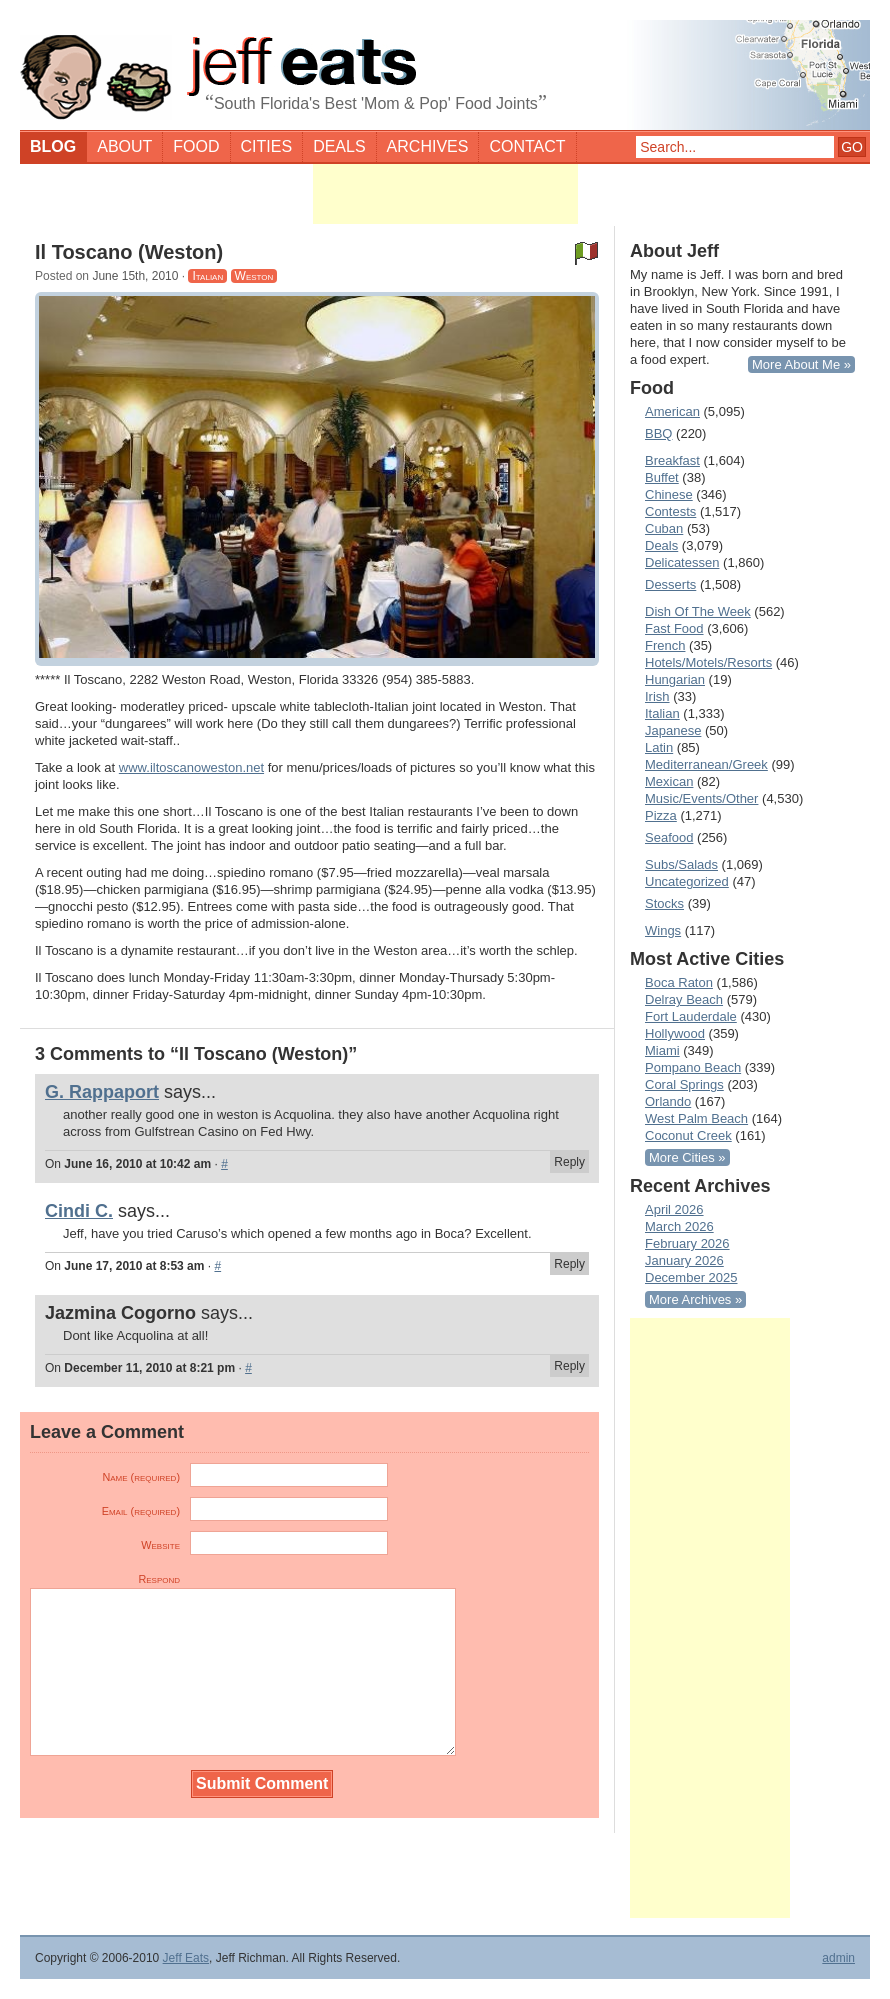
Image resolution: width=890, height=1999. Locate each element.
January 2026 (684, 1260)
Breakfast (672, 460)
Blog (53, 146)
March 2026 (679, 1226)
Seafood (669, 837)
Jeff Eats (186, 1958)
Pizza (661, 815)
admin (838, 1958)
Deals (339, 146)
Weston (254, 276)
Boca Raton (679, 982)
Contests (670, 511)
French (665, 645)
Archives (428, 146)
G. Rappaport (102, 1092)
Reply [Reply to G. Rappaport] (569, 1162)
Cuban (664, 528)
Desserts (670, 584)
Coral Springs (684, 1084)
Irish (657, 696)
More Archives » (695, 1299)
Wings (663, 930)
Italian (207, 276)
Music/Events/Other (701, 798)
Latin (659, 747)
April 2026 (674, 1209)
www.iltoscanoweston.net (191, 767)
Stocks (664, 903)
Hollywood (675, 1033)
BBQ (658, 433)
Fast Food (674, 628)
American (672, 411)
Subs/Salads (681, 864)
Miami (662, 1050)
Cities (267, 146)
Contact (527, 146)
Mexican (669, 781)
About (124, 146)
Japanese (673, 730)
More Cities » (687, 1157)
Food (196, 146)
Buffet (662, 477)
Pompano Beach (693, 1067)
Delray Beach (684, 999)
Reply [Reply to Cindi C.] (569, 1264)
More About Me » (801, 364)
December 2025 (691, 1277)
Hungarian (675, 679)
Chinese (669, 494)
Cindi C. (79, 1211)
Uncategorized (687, 881)
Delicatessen (682, 562)
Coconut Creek (688, 1135)
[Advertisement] (445, 194)
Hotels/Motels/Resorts (708, 662)
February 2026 (687, 1243)
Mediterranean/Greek (706, 764)
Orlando (668, 1101)
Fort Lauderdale (691, 1016)
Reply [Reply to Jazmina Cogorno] (569, 1366)
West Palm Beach (696, 1118)
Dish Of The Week (698, 611)
